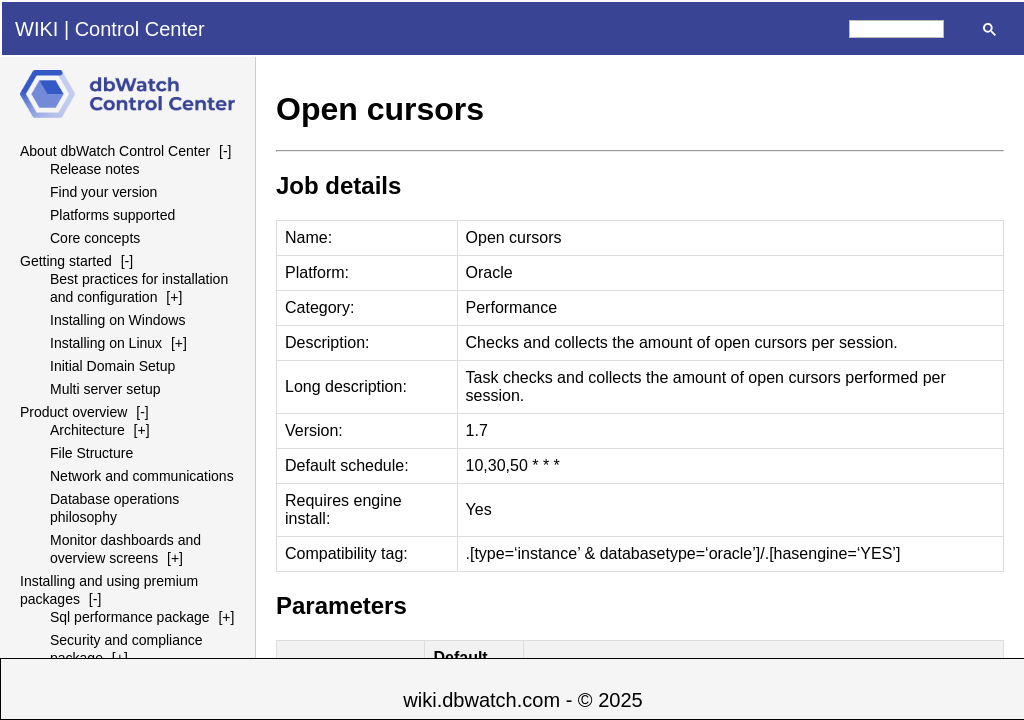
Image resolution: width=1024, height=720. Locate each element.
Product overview (73, 412)
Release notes (95, 169)
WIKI (36, 29)
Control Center (140, 29)
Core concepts (95, 238)
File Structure (91, 453)
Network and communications (142, 476)
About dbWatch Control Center (115, 151)
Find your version (103, 192)
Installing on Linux (106, 343)
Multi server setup (105, 389)
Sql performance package (130, 617)
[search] (896, 29)
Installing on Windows (117, 320)
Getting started (66, 261)
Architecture (87, 430)
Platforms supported (112, 215)
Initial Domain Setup (112, 366)
